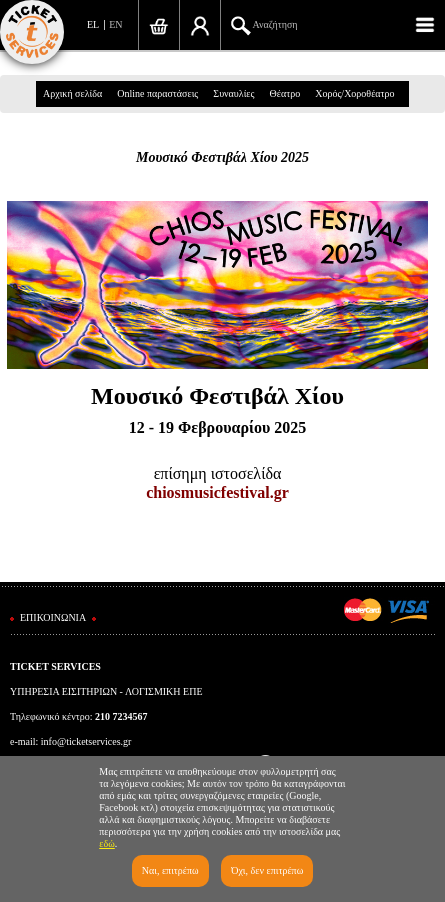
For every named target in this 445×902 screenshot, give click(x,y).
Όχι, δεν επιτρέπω (267, 870)
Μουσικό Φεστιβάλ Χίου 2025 (222, 157)
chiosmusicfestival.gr (217, 492)
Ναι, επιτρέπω (170, 870)
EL (93, 24)
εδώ (107, 843)
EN (115, 24)
